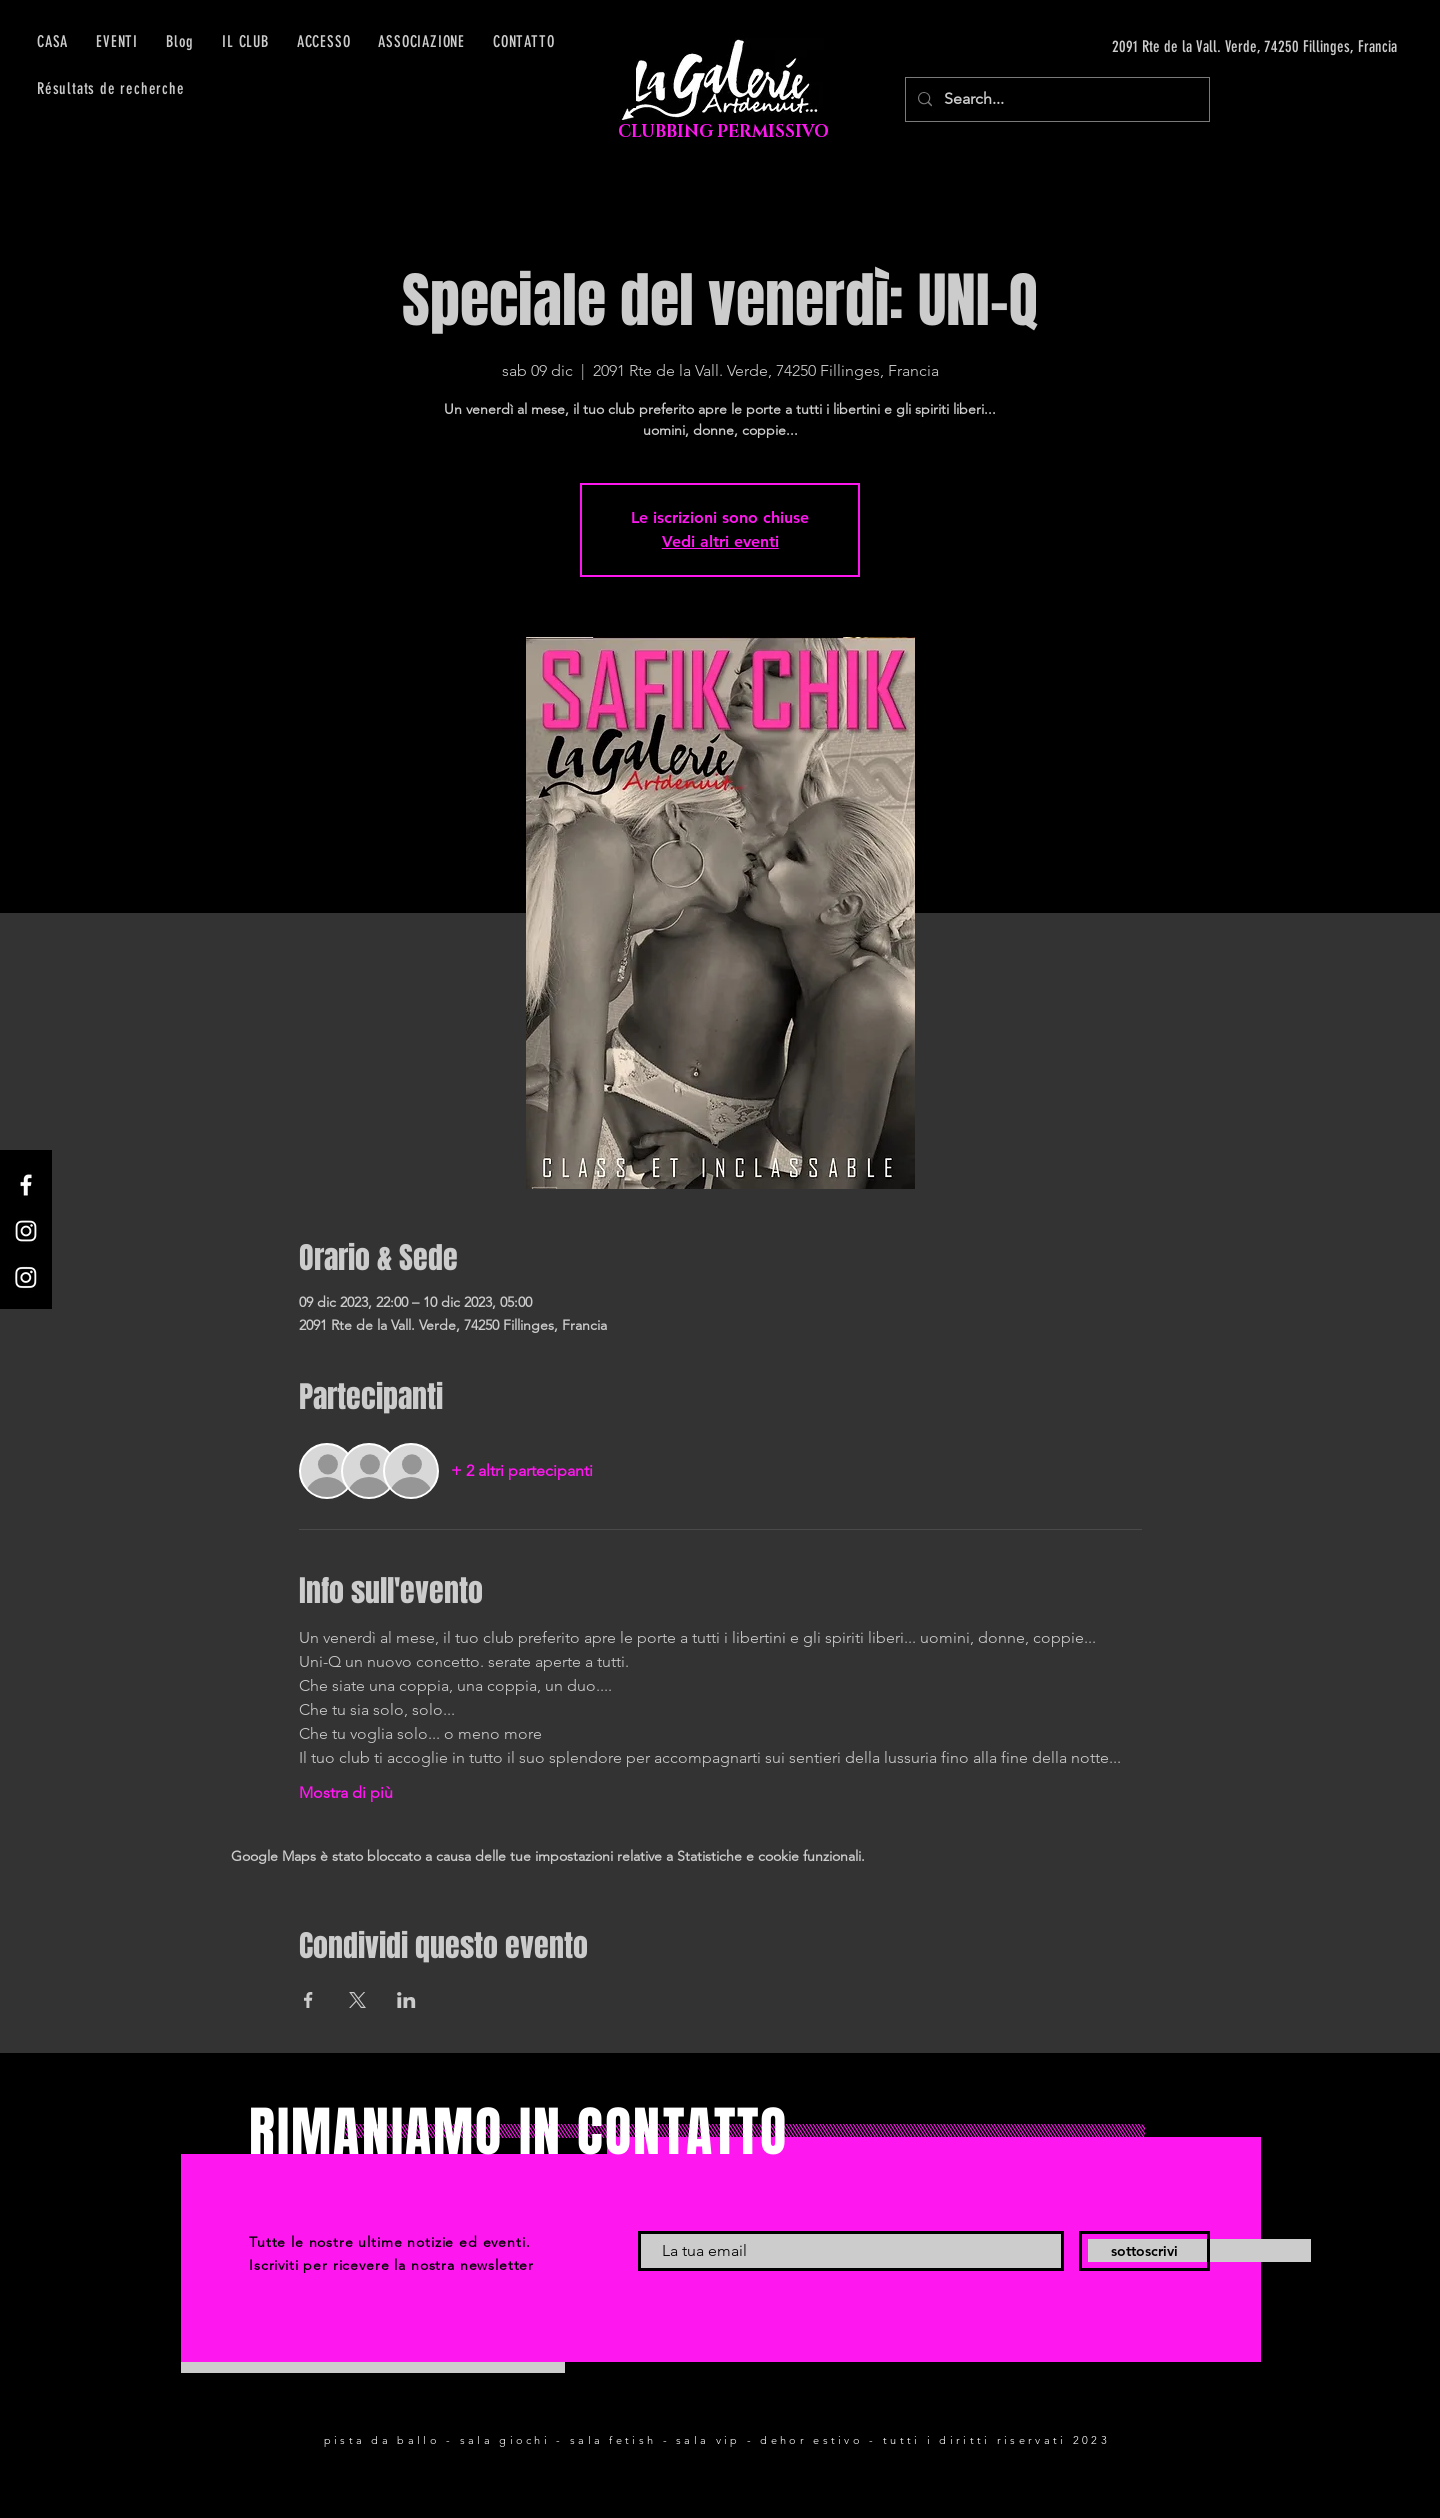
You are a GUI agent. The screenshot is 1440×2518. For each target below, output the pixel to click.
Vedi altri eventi (720, 541)
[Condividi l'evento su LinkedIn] (406, 2000)
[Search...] (1055, 99)
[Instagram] (26, 1231)
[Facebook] (26, 1185)
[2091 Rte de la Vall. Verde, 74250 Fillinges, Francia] (1208, 47)
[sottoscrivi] (1144, 2251)
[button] (324, 41)
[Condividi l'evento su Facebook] (308, 2000)
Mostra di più (346, 1792)
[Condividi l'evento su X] (357, 2000)
